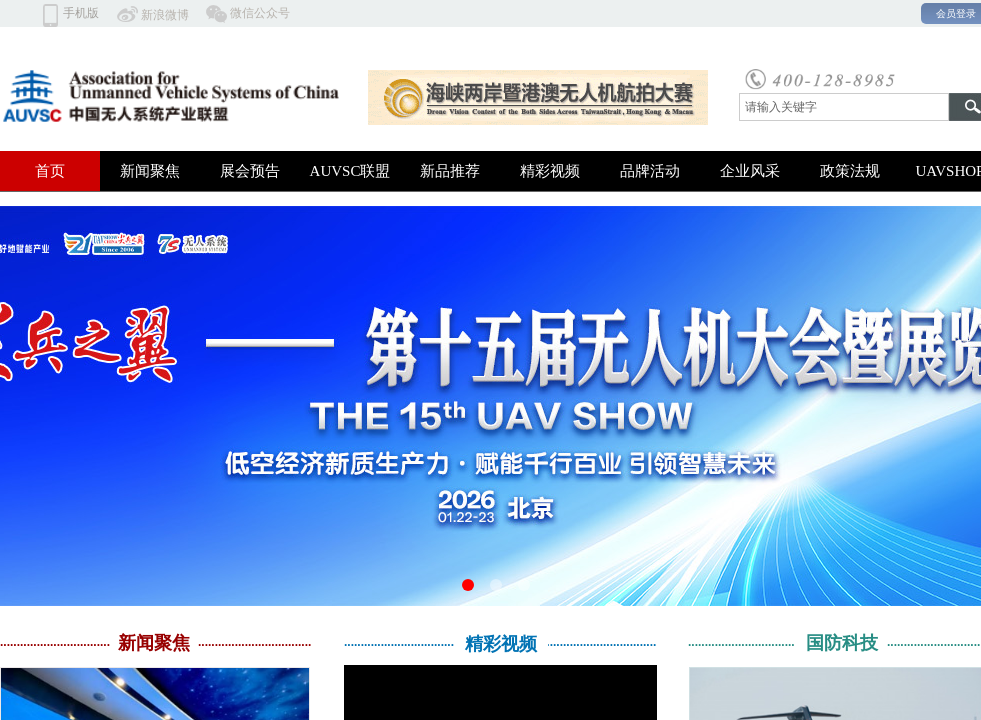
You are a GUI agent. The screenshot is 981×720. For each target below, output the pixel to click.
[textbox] (844, 107)
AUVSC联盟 (350, 171)
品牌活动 (650, 171)
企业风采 (750, 171)
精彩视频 (550, 171)
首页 (50, 171)
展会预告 (250, 171)
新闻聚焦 (150, 171)
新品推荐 (450, 171)
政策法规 (850, 171)
